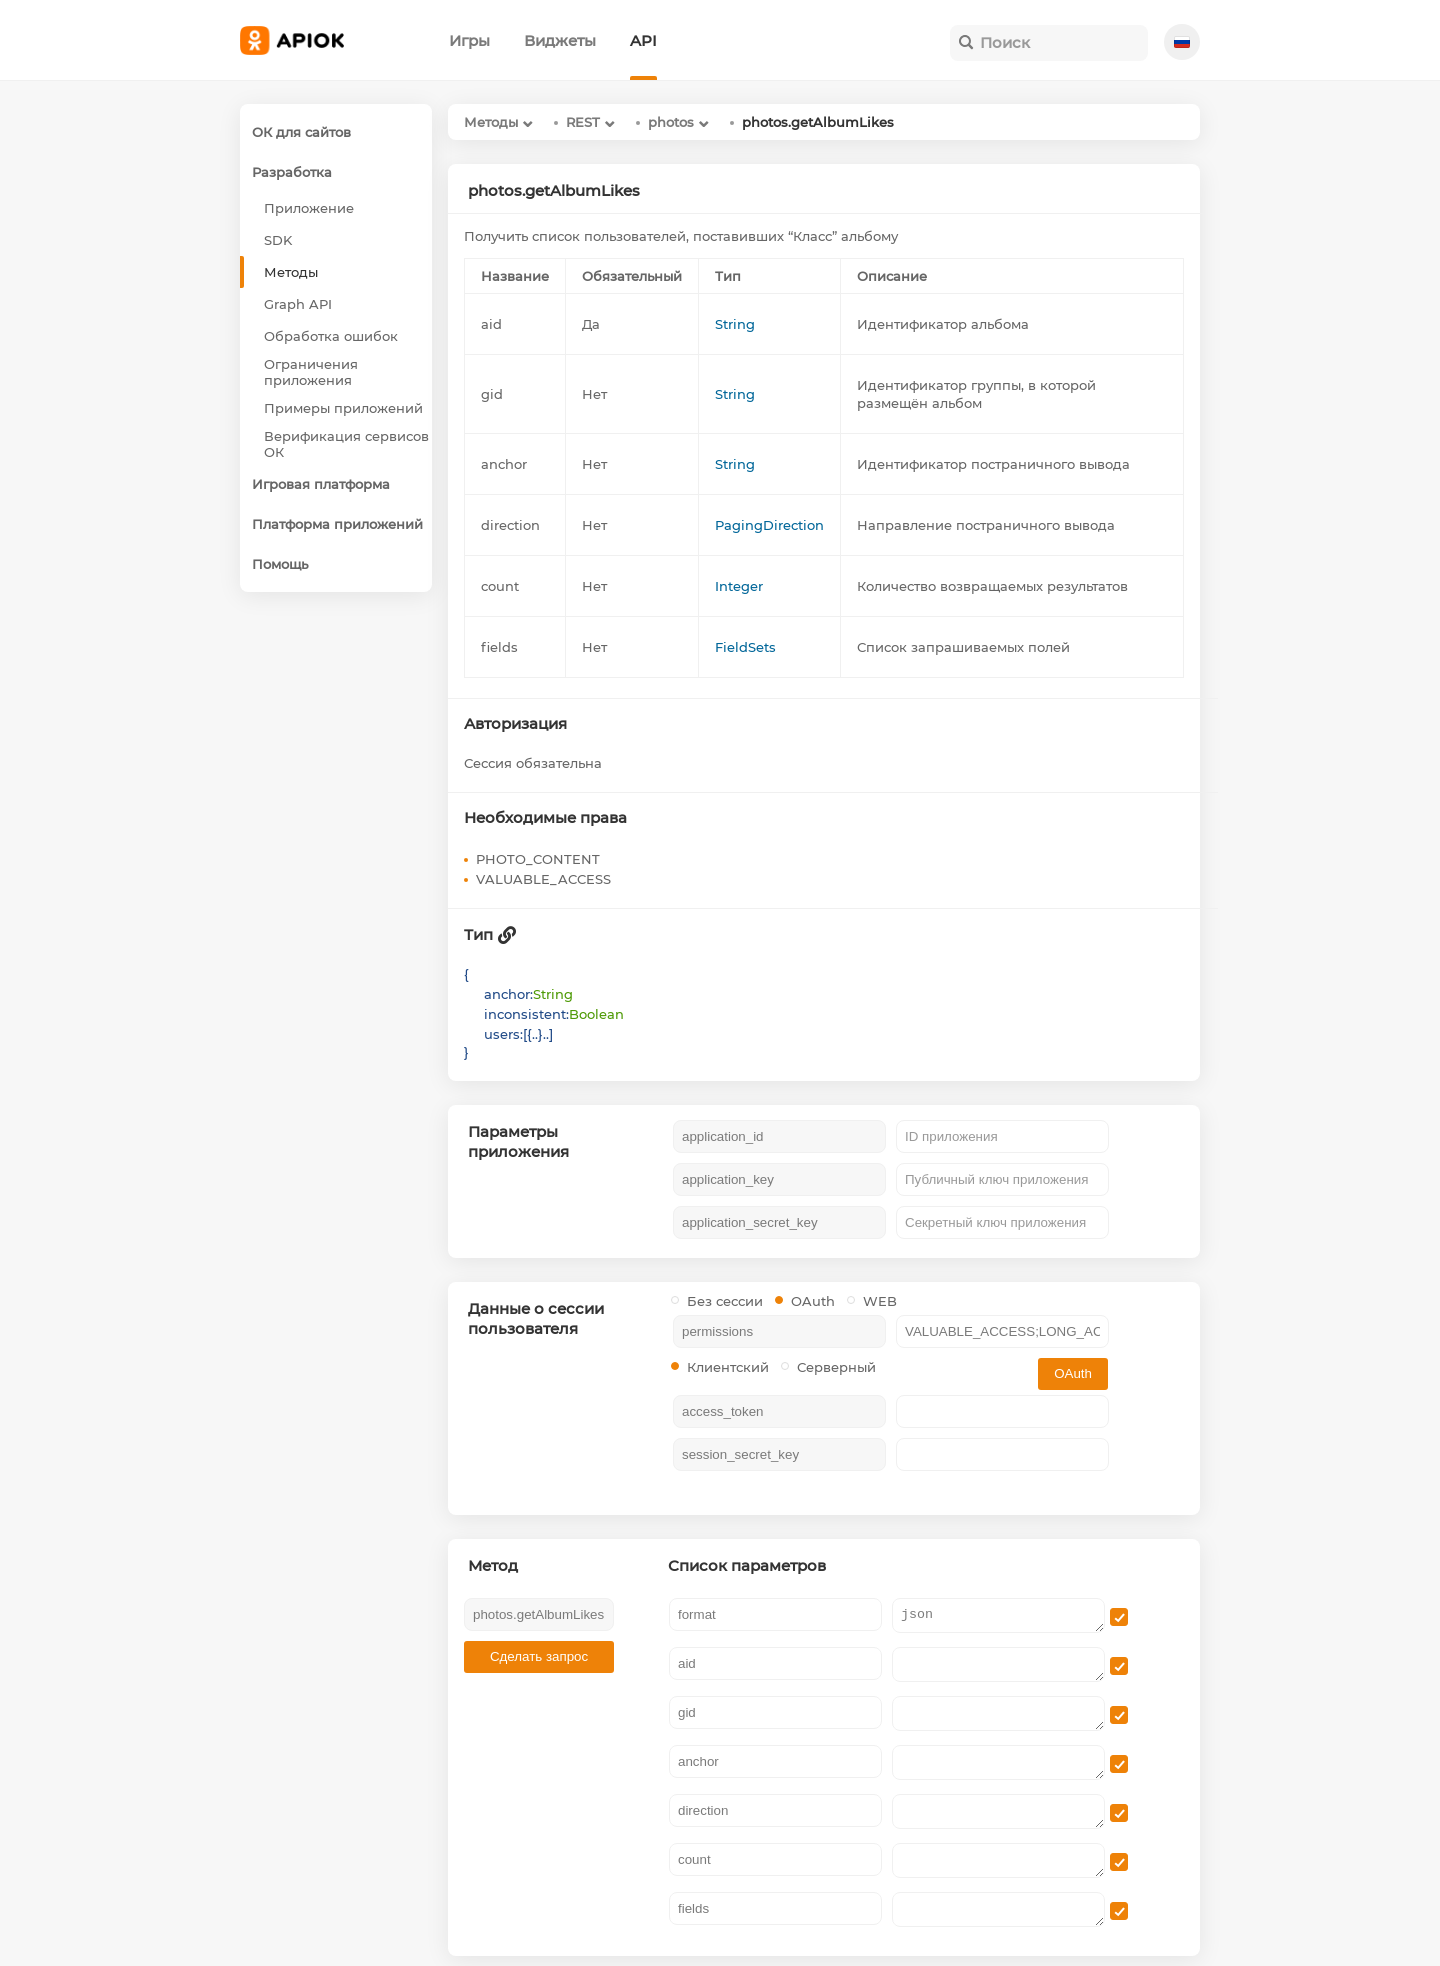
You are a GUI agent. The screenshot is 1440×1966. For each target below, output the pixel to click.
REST (583, 122)
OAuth (805, 1301)
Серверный (828, 1367)
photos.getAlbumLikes (818, 122)
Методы (491, 122)
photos (671, 122)
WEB (872, 1301)
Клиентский (720, 1367)
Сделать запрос (539, 1656)
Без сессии (717, 1301)
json (998, 1615)
